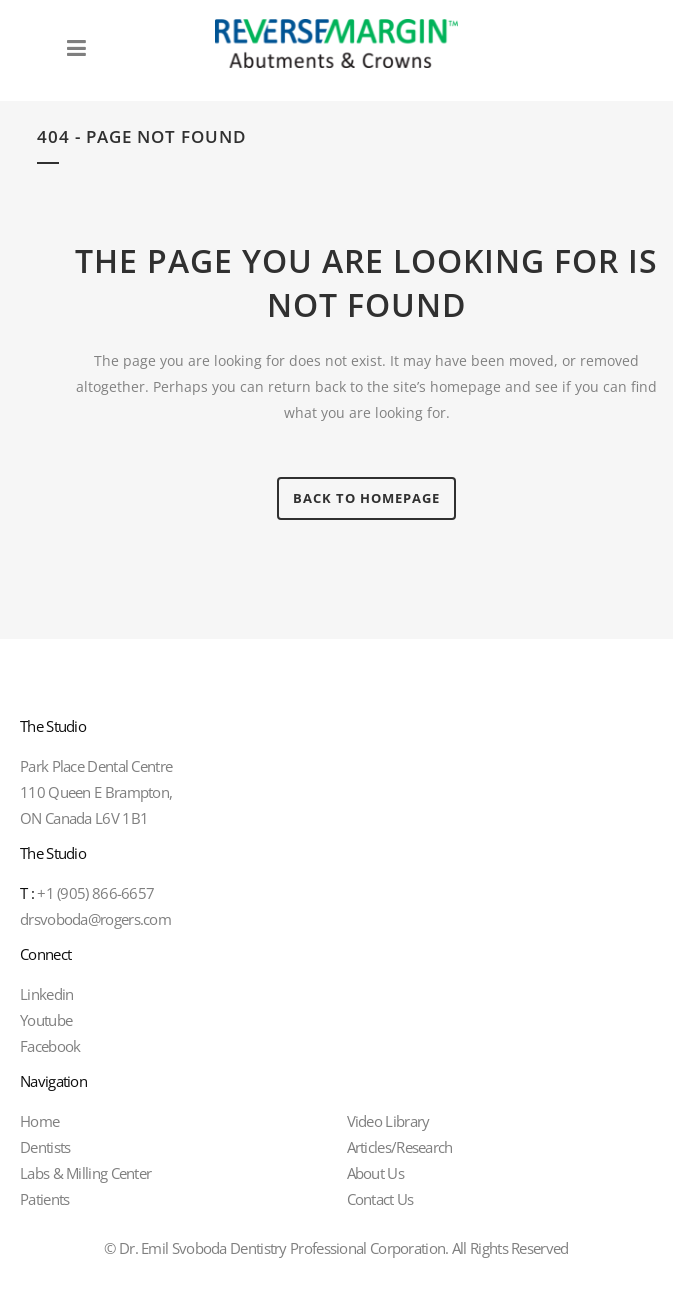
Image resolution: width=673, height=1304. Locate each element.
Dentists (45, 1147)
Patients (44, 1199)
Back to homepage (366, 498)
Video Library (388, 1121)
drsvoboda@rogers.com (95, 919)
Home (39, 1121)
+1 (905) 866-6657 (87, 893)
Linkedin (46, 994)
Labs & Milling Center (85, 1173)
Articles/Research (400, 1147)
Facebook (50, 1046)
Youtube (46, 1020)
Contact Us (380, 1199)
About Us (375, 1173)
